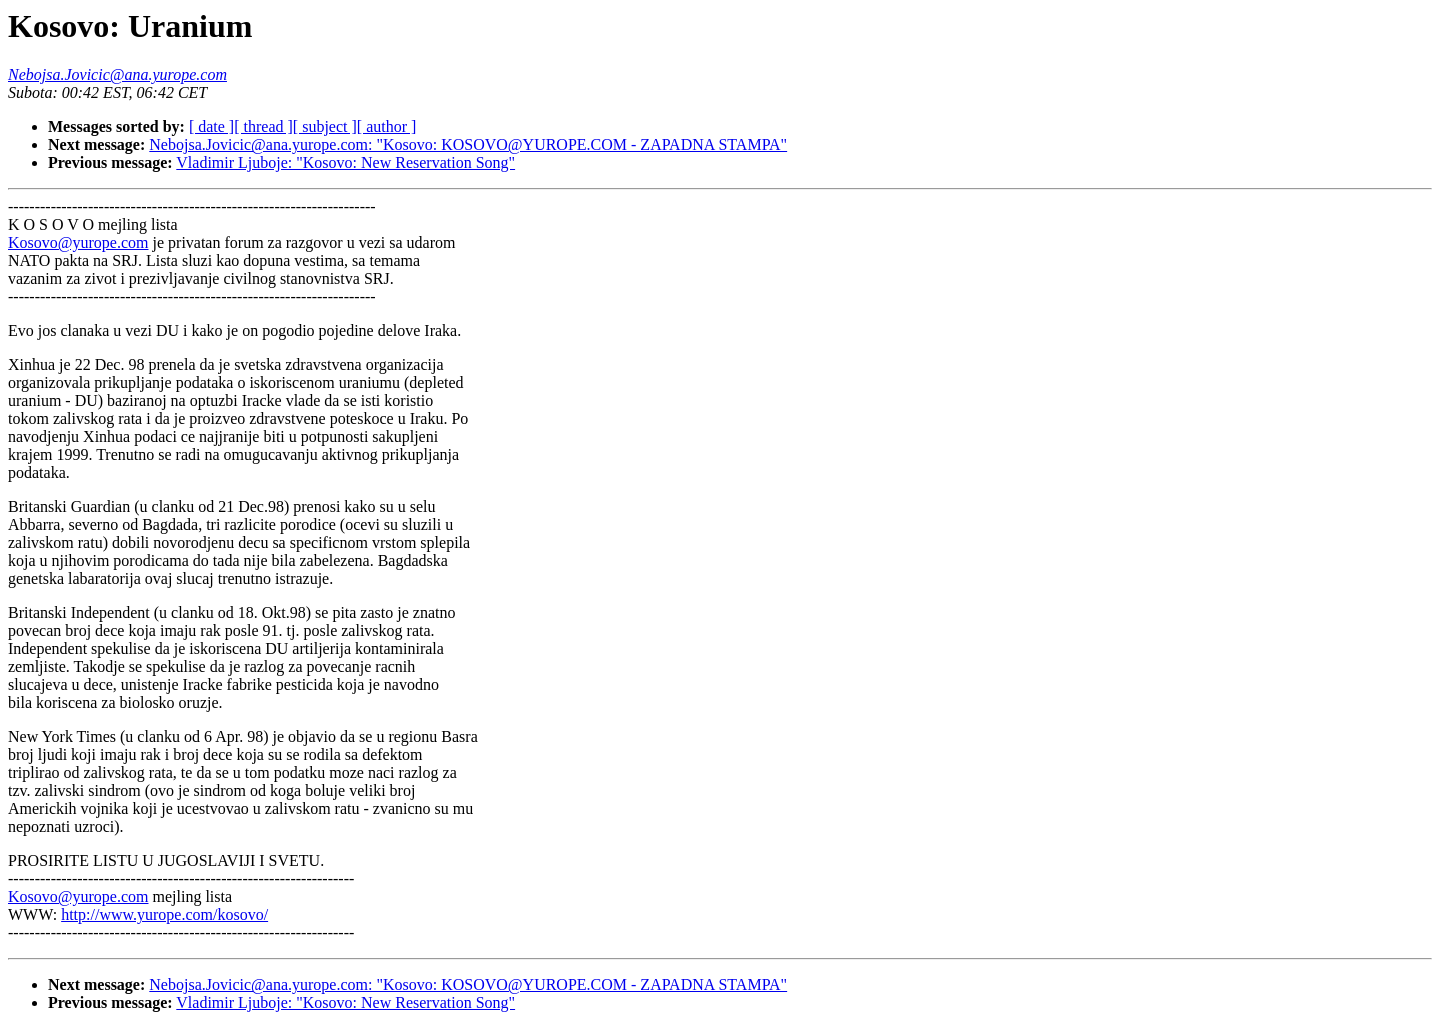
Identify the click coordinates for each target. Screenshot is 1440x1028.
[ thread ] (263, 126)
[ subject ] (325, 126)
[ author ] (387, 126)
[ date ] (211, 126)
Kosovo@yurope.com (78, 242)
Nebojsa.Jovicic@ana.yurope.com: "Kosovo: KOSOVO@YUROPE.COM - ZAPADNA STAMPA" (468, 144)
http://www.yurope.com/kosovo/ (164, 914)
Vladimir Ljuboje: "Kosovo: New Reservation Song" (345, 162)
